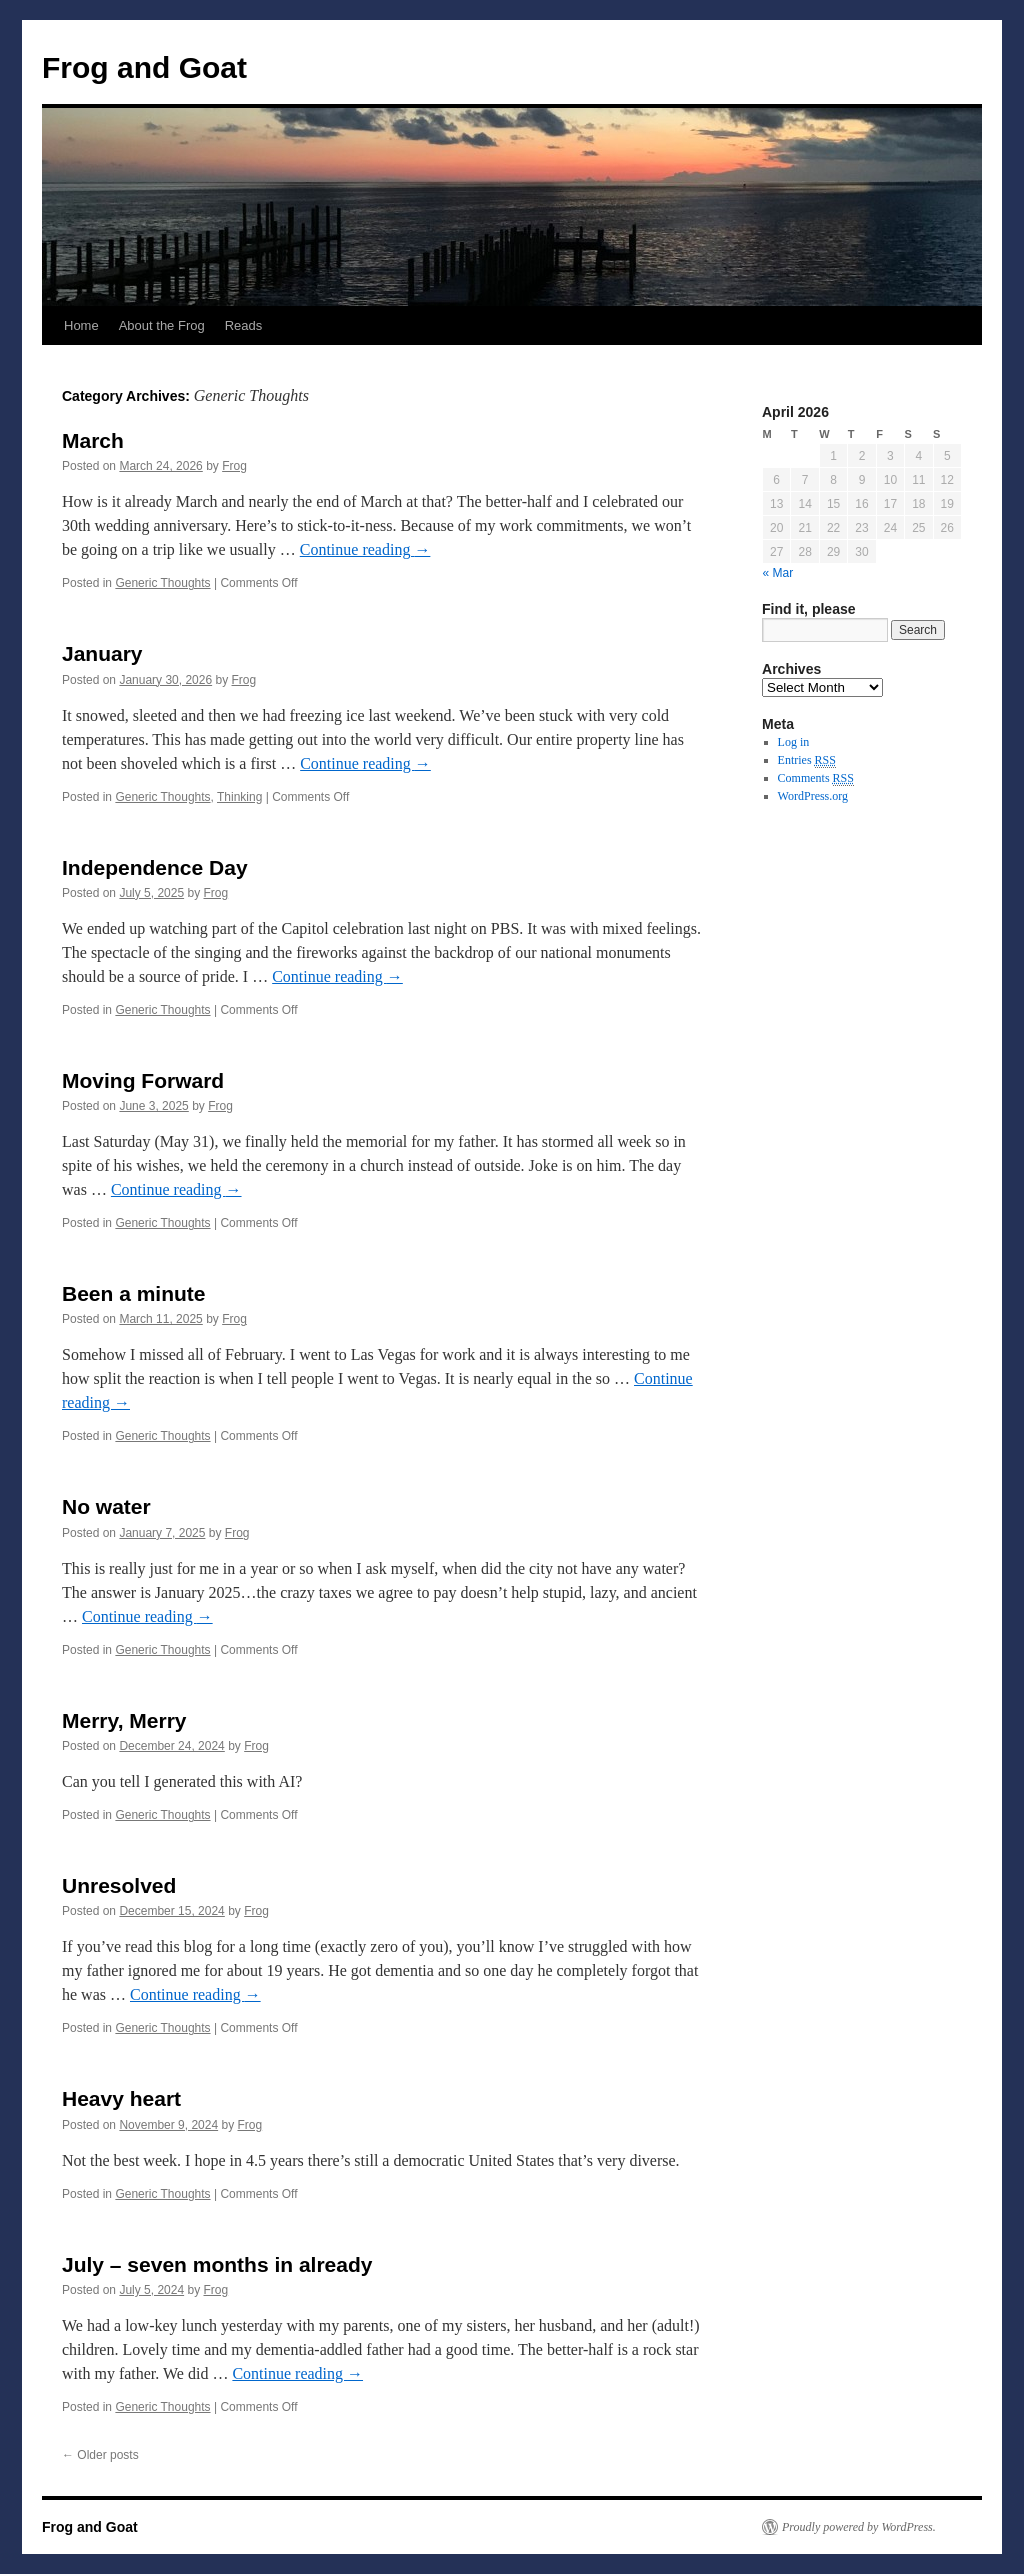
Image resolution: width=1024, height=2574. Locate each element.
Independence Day (155, 867)
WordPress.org (813, 796)
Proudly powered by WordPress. (859, 2527)
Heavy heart (121, 2098)
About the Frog (162, 325)
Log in (794, 742)
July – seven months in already (217, 2264)
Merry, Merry (124, 1720)
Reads (244, 325)
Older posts (100, 2455)
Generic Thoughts (162, 583)
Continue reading (365, 549)
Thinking (239, 797)
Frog (234, 466)
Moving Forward (143, 1080)
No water (106, 1506)
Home (81, 325)
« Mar (778, 573)
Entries (807, 760)
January (102, 653)
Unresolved (119, 1885)
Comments (816, 778)
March (93, 440)
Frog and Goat (144, 67)
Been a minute (134, 1293)
